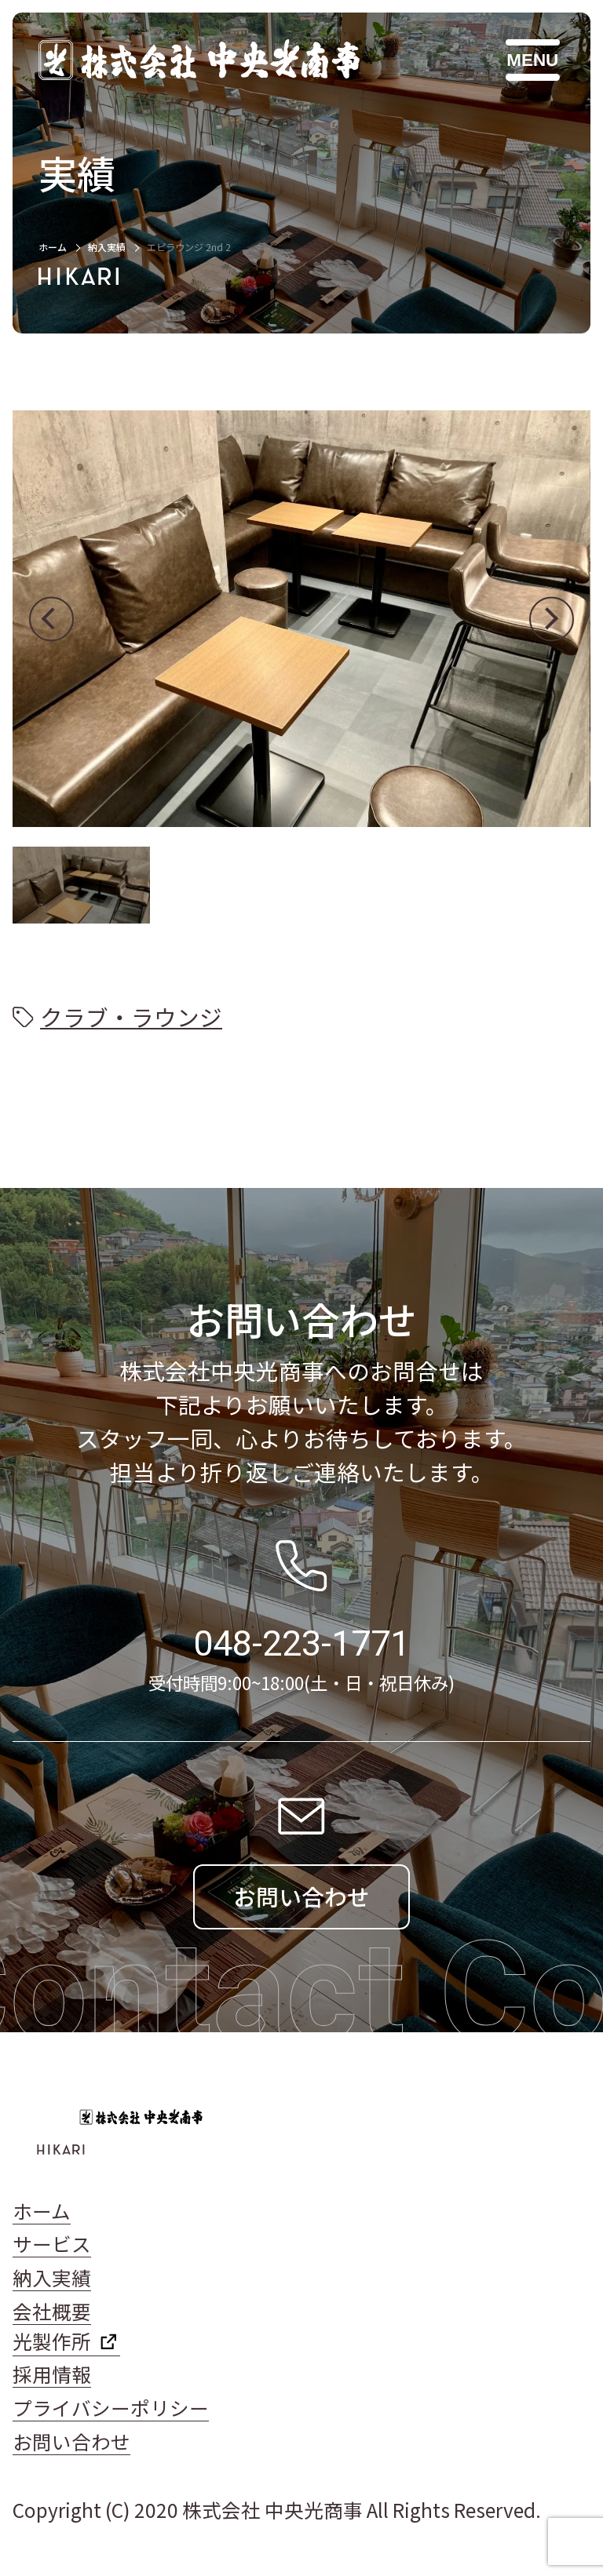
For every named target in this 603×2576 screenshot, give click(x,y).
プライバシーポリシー (111, 2407)
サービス (52, 2243)
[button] (51, 618)
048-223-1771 (301, 1643)
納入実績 (107, 246)
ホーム (52, 246)
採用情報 (52, 2374)
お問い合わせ (71, 2441)
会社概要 (52, 2311)
